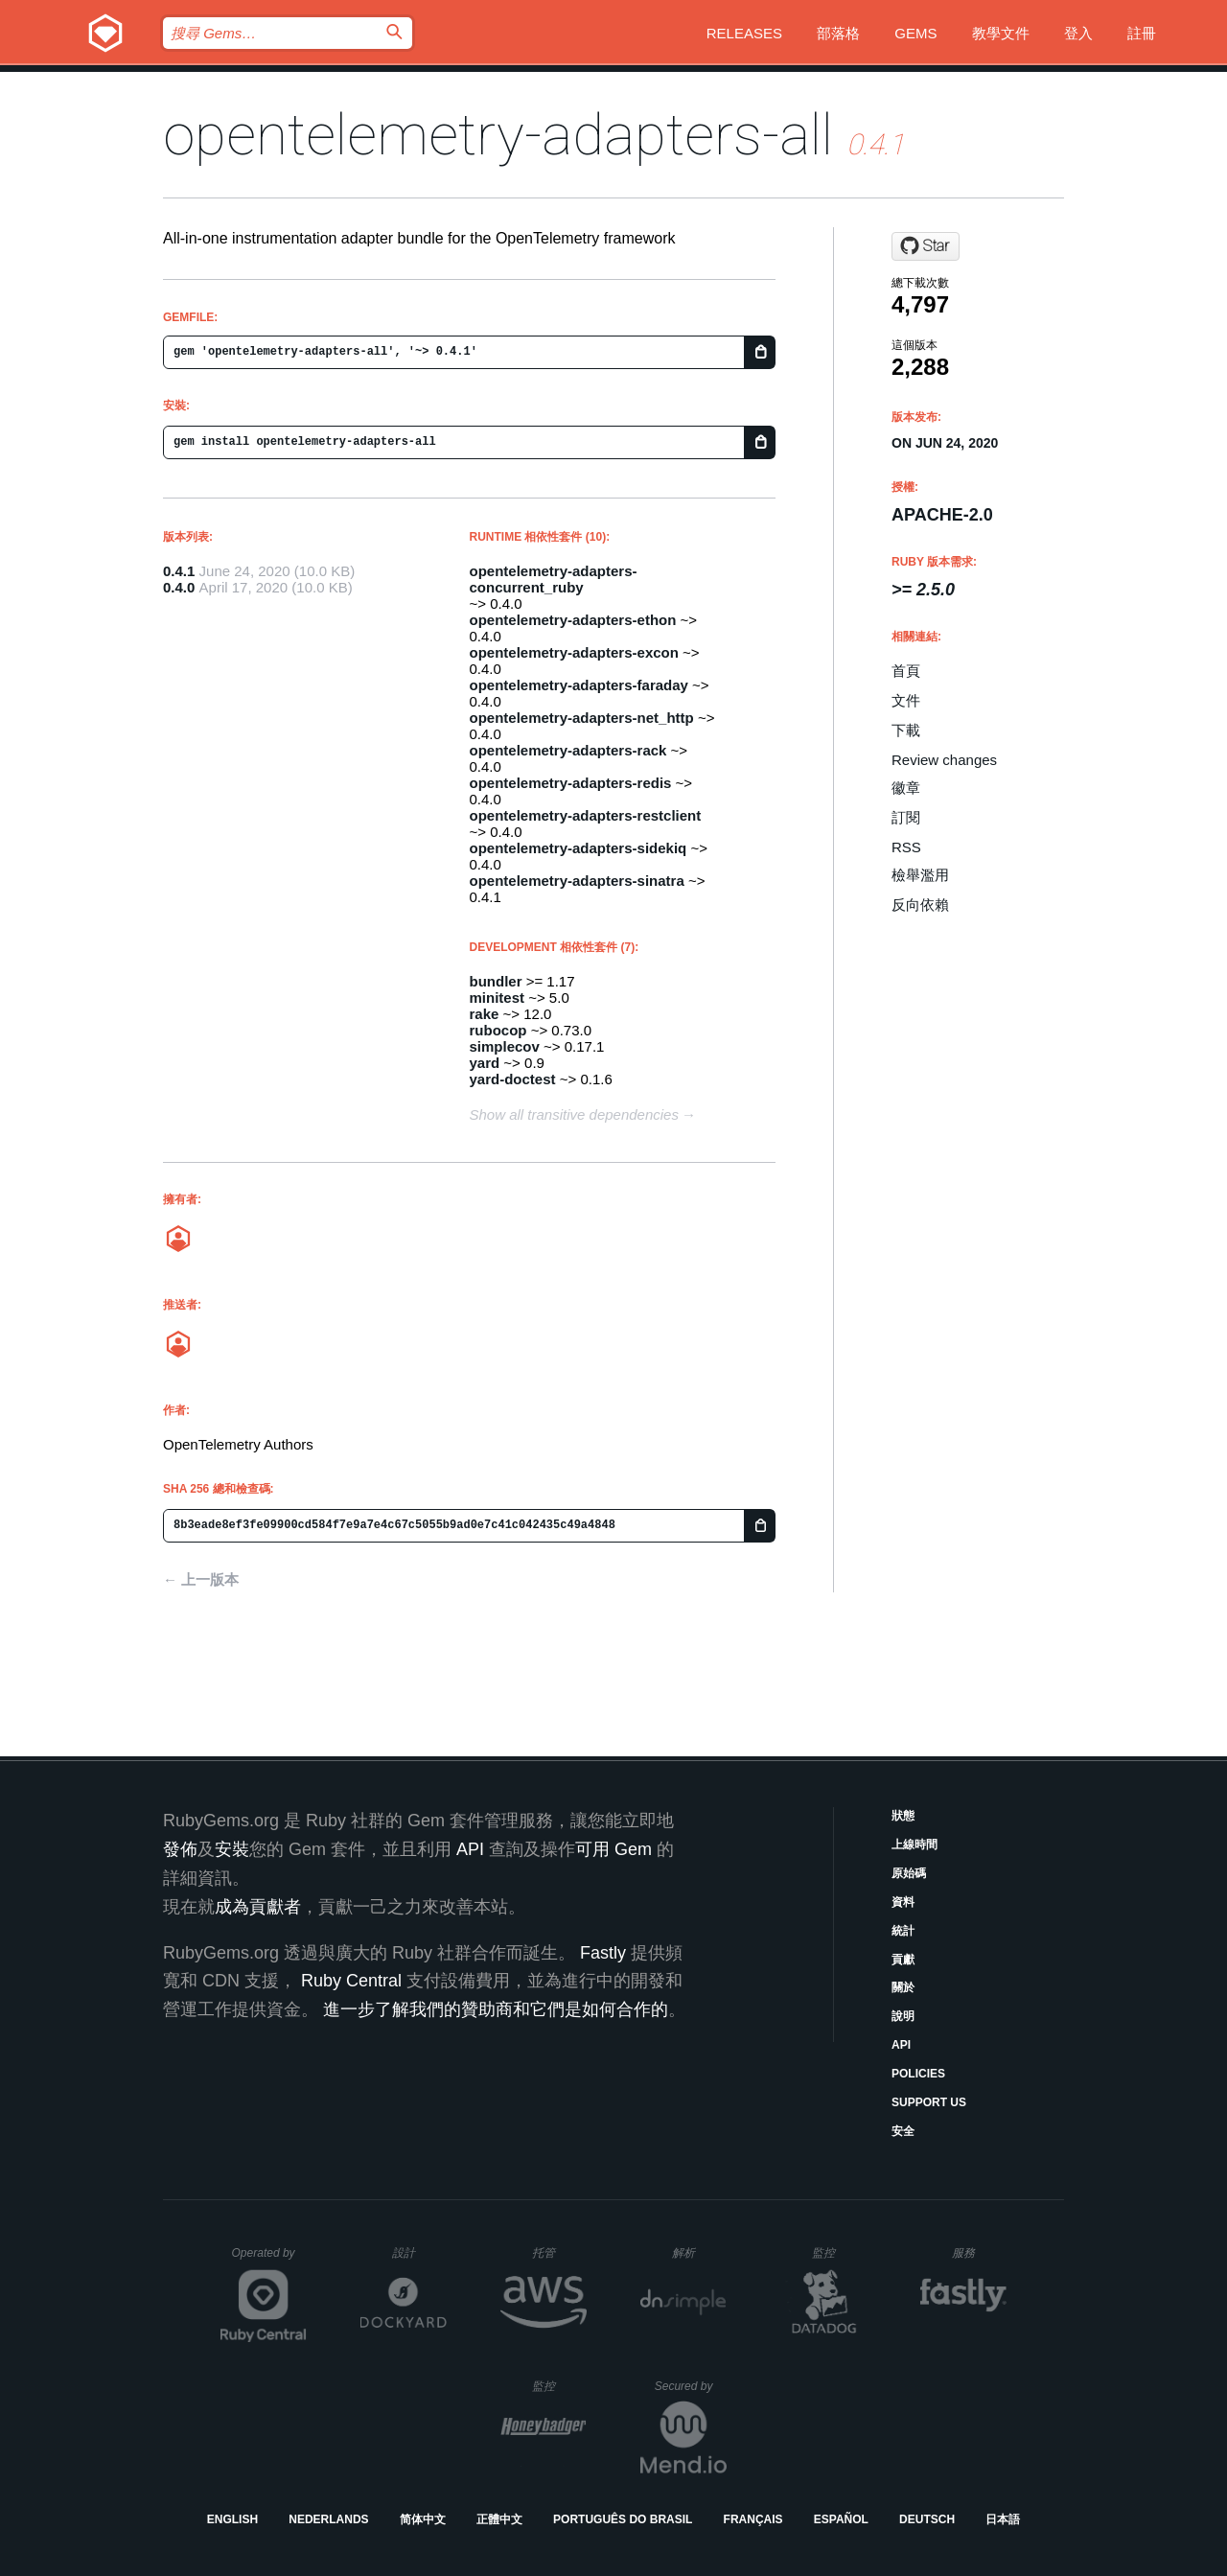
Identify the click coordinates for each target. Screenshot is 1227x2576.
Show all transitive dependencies (574, 1114)
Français (753, 2519)
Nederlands (328, 2519)
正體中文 (499, 2519)
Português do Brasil (622, 2519)
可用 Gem (613, 1849)
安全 (902, 2131)
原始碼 (908, 1873)
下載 (905, 730)
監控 (839, 2252)
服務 (979, 2252)
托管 (556, 2252)
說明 (902, 2016)
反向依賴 (920, 904)
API (901, 2045)
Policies (918, 2073)
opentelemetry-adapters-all (498, 135)
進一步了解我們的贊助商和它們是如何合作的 (495, 2009)
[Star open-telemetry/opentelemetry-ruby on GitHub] (925, 246)
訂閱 (905, 817)
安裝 (232, 1849)
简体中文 (423, 2519)
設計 (419, 2252)
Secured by (691, 2386)
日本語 (1002, 2519)
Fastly (603, 1952)
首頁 (905, 670)
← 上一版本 (201, 1579)
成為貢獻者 (258, 1906)
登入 (1078, 33)
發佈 (180, 1849)
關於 (902, 1987)
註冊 (1141, 33)
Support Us (928, 2102)
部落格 (838, 33)
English (232, 2519)
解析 (699, 2252)
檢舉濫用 (920, 875)
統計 (902, 1931)
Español (841, 2519)
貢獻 (902, 1959)
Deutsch (927, 2519)
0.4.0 (179, 587)
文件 (905, 700)
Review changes (944, 760)
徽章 (905, 787)
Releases (744, 33)
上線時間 (914, 1844)
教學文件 (1001, 33)
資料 (902, 1902)
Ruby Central (351, 1980)
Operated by (269, 2259)
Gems (915, 33)
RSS (906, 847)
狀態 (902, 1815)
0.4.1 (179, 571)
